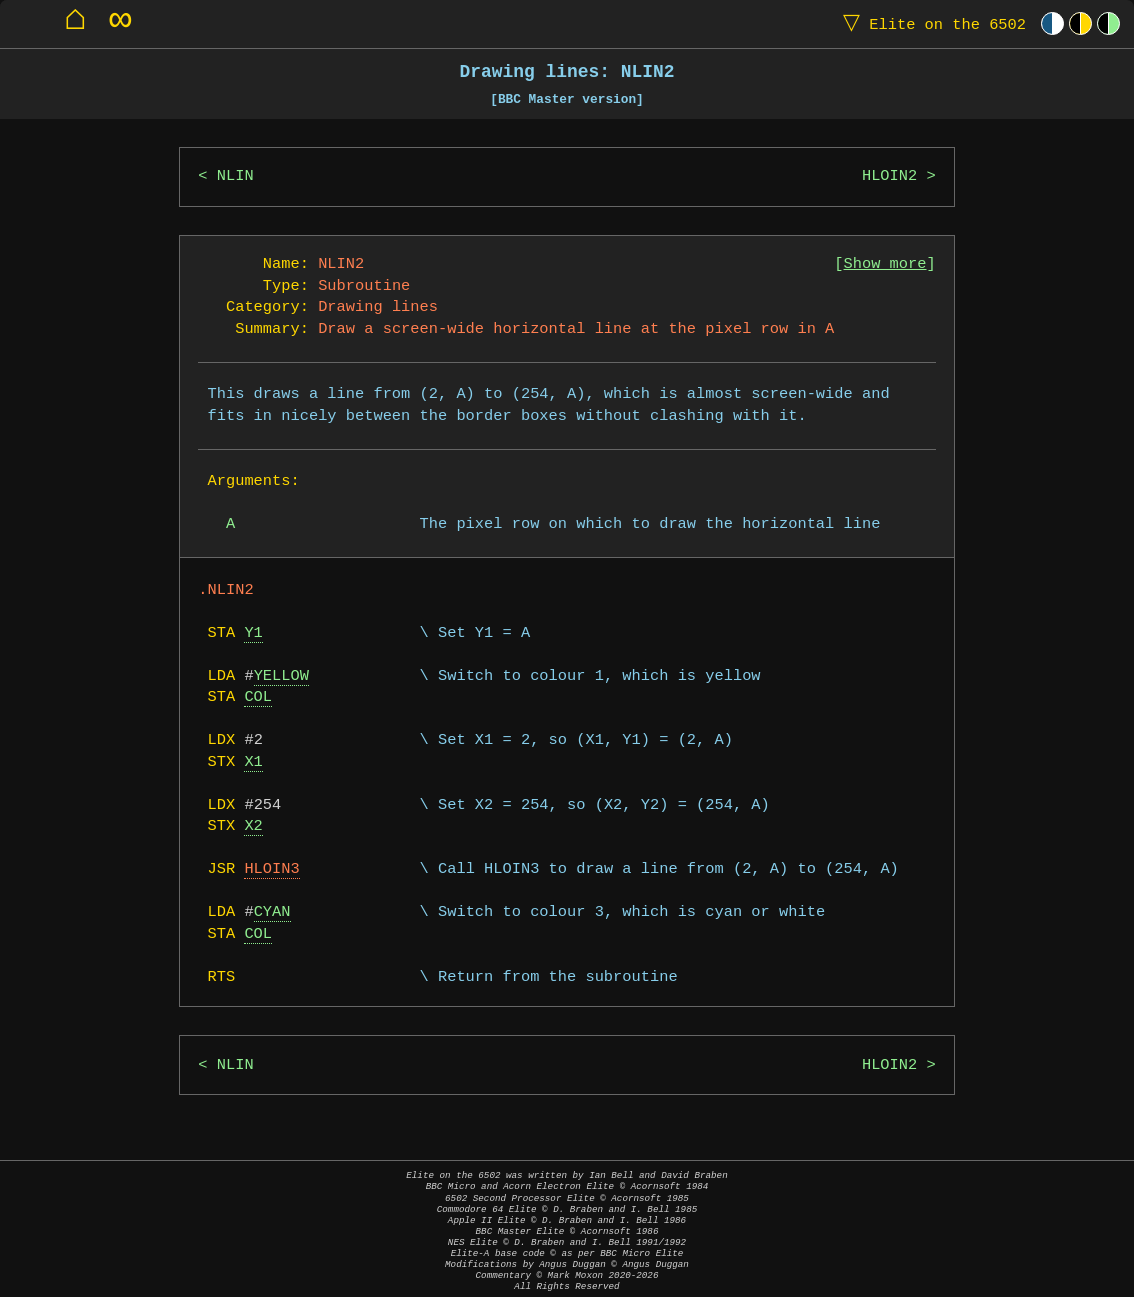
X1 (253, 762)
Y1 (253, 633)
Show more (885, 264)
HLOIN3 (271, 869)
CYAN (272, 912)
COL (258, 697)
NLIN (235, 176)
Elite (930, 23)
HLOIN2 (889, 176)
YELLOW (281, 676)
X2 (253, 826)
